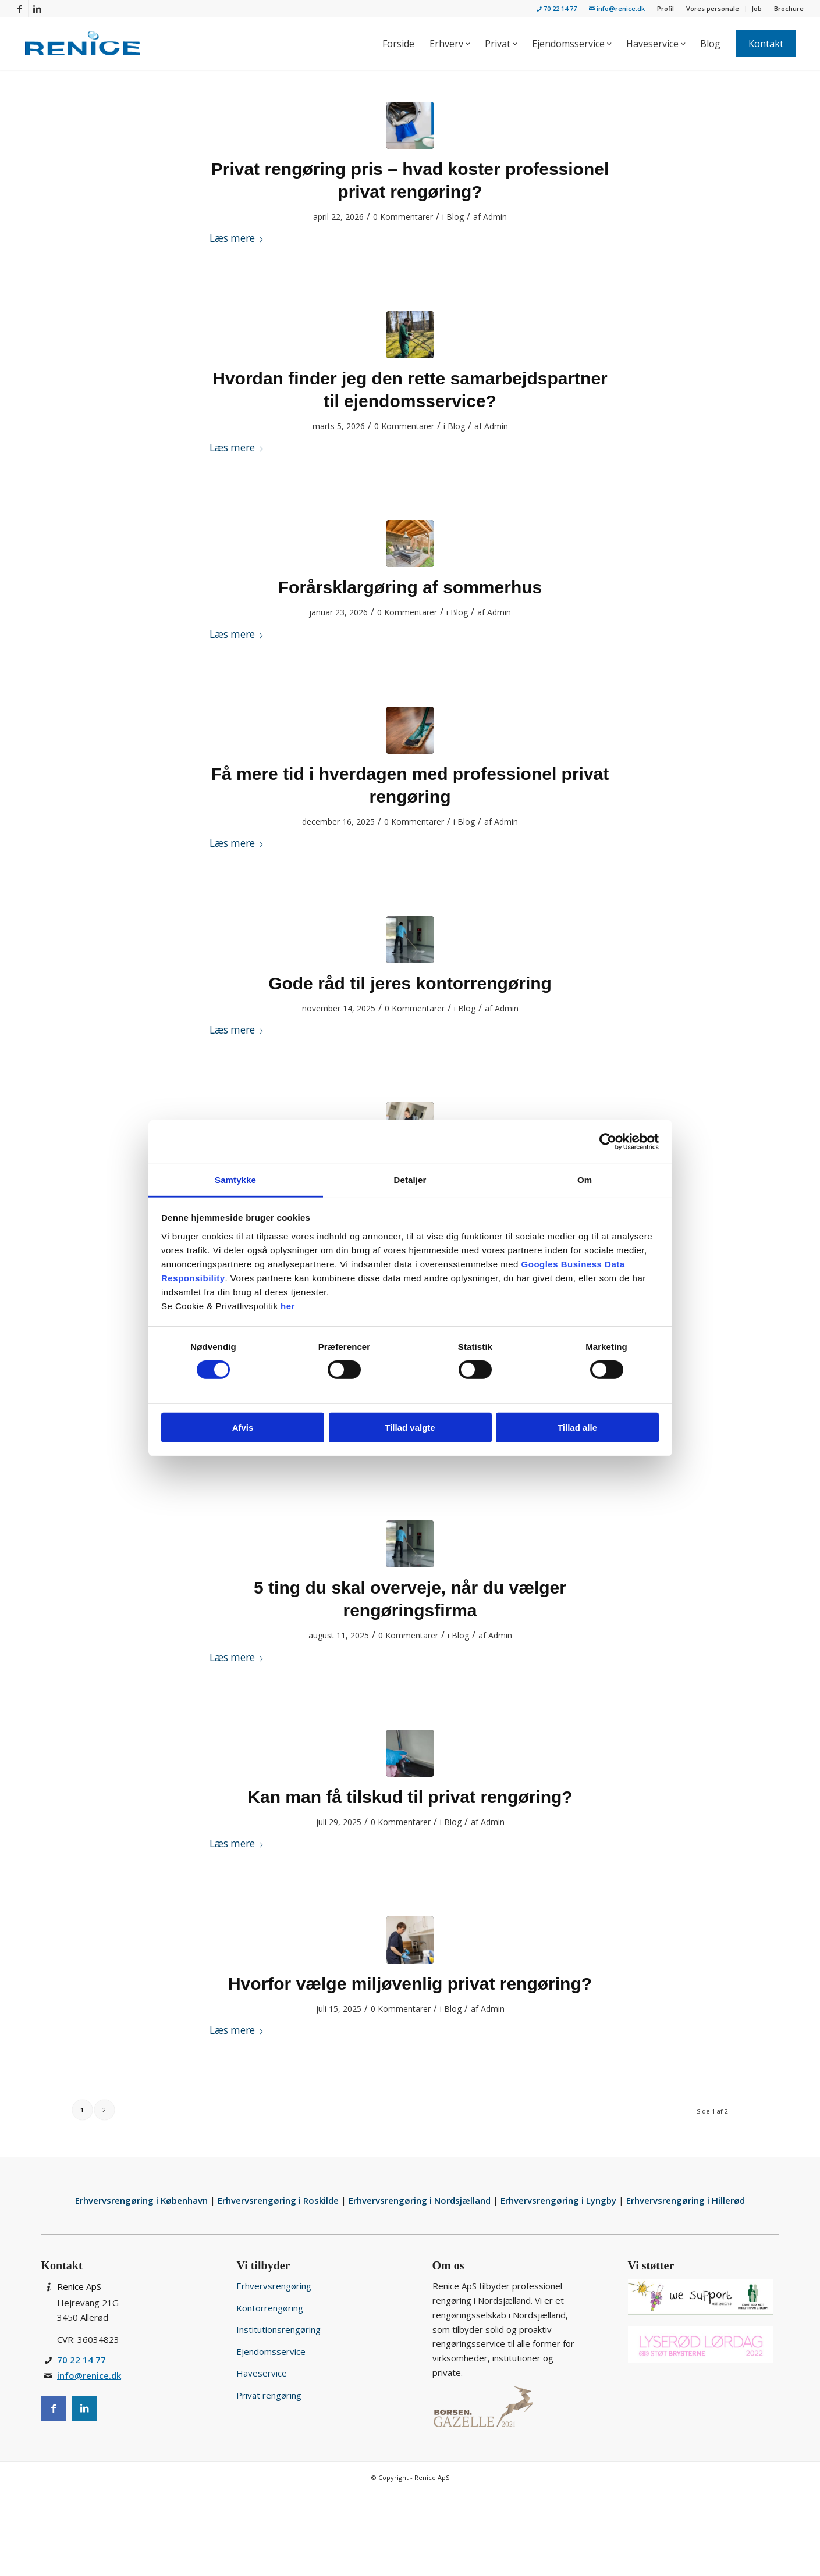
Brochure (789, 8)
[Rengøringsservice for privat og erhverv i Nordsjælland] (82, 43)
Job (756, 8)
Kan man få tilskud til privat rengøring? (409, 1797)
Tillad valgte (410, 1428)
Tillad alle (577, 1428)
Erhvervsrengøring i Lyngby (559, 2200)
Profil (665, 8)
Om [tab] (584, 1179)
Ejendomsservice (271, 2351)
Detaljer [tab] (410, 1179)
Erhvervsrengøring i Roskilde (279, 2200)
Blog (455, 216)
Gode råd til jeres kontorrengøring (410, 983)
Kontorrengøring (269, 2308)
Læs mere (237, 238)
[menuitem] (557, 9)
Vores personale (712, 8)
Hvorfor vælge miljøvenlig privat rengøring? (410, 1983)
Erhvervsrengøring (273, 2286)
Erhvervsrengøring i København (142, 2200)
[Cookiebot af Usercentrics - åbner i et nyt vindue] (608, 1141)
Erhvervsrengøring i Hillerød (685, 2200)
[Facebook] (53, 2408)
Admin (495, 216)
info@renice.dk (617, 8)
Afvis (243, 1428)
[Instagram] (84, 2408)
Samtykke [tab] (235, 1179)
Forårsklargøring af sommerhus (410, 587)
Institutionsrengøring (278, 2329)
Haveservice (261, 2373)
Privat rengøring (268, 2395)
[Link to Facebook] (19, 8)
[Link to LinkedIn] (37, 8)
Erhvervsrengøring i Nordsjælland (421, 2200)
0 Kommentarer (403, 216)
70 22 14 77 (557, 8)
